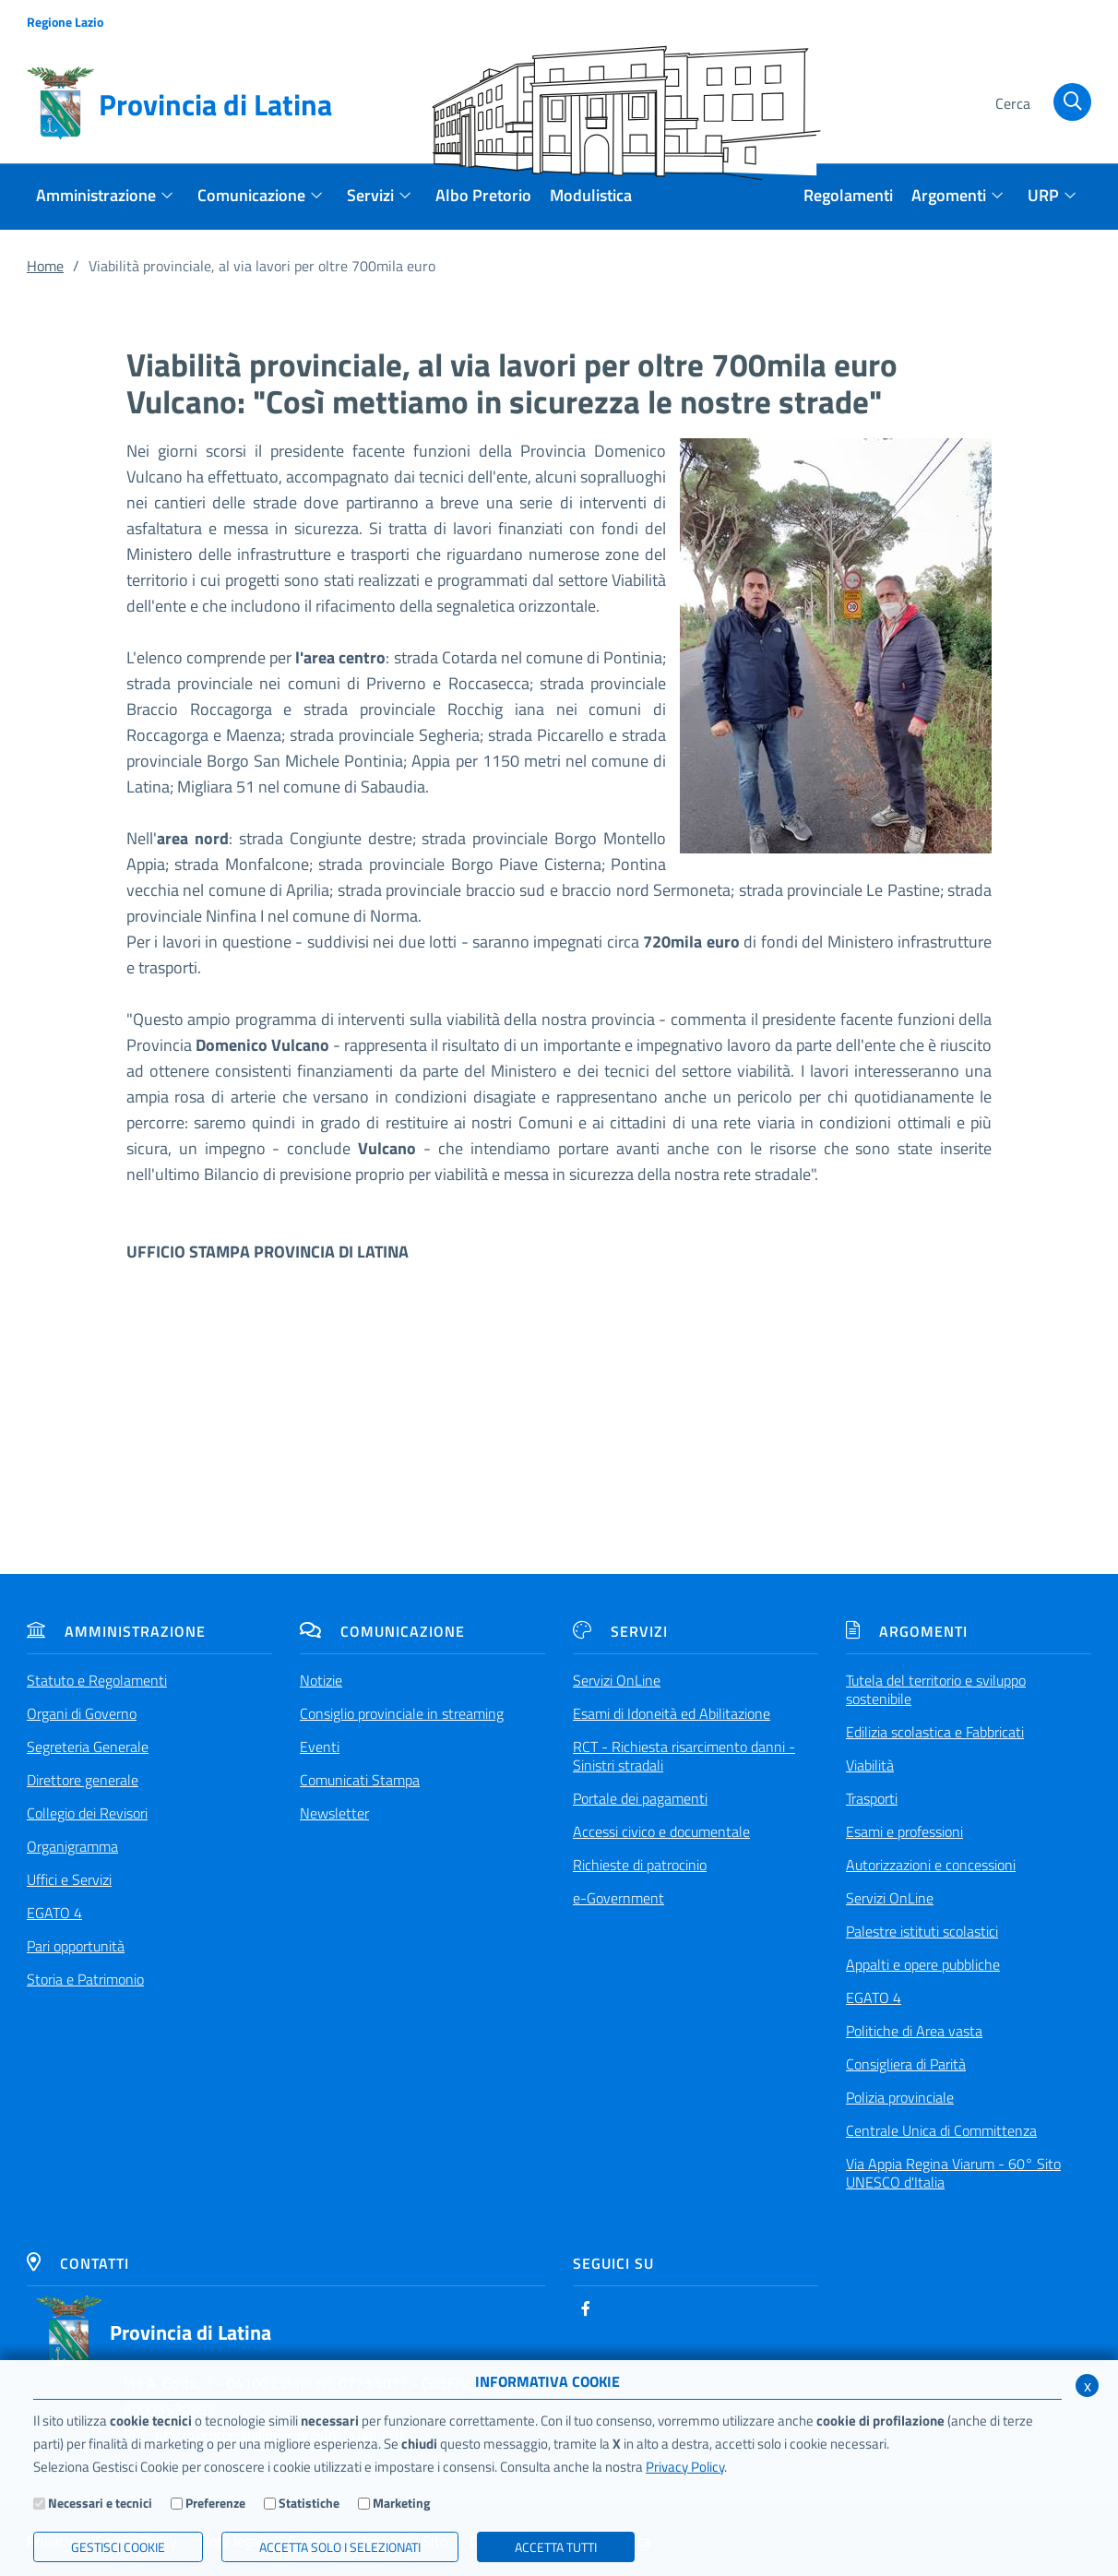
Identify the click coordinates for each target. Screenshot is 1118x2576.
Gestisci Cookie (118, 2547)
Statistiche (309, 2502)
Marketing (401, 2502)
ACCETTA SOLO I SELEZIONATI (340, 2547)
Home (45, 266)
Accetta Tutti (556, 2547)
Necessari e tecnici (100, 2502)
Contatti (78, 2263)
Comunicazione (382, 1631)
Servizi (620, 1631)
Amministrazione (116, 1631)
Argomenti (907, 1631)
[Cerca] (1040, 104)
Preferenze (215, 2502)
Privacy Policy (685, 2466)
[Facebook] (585, 2308)
